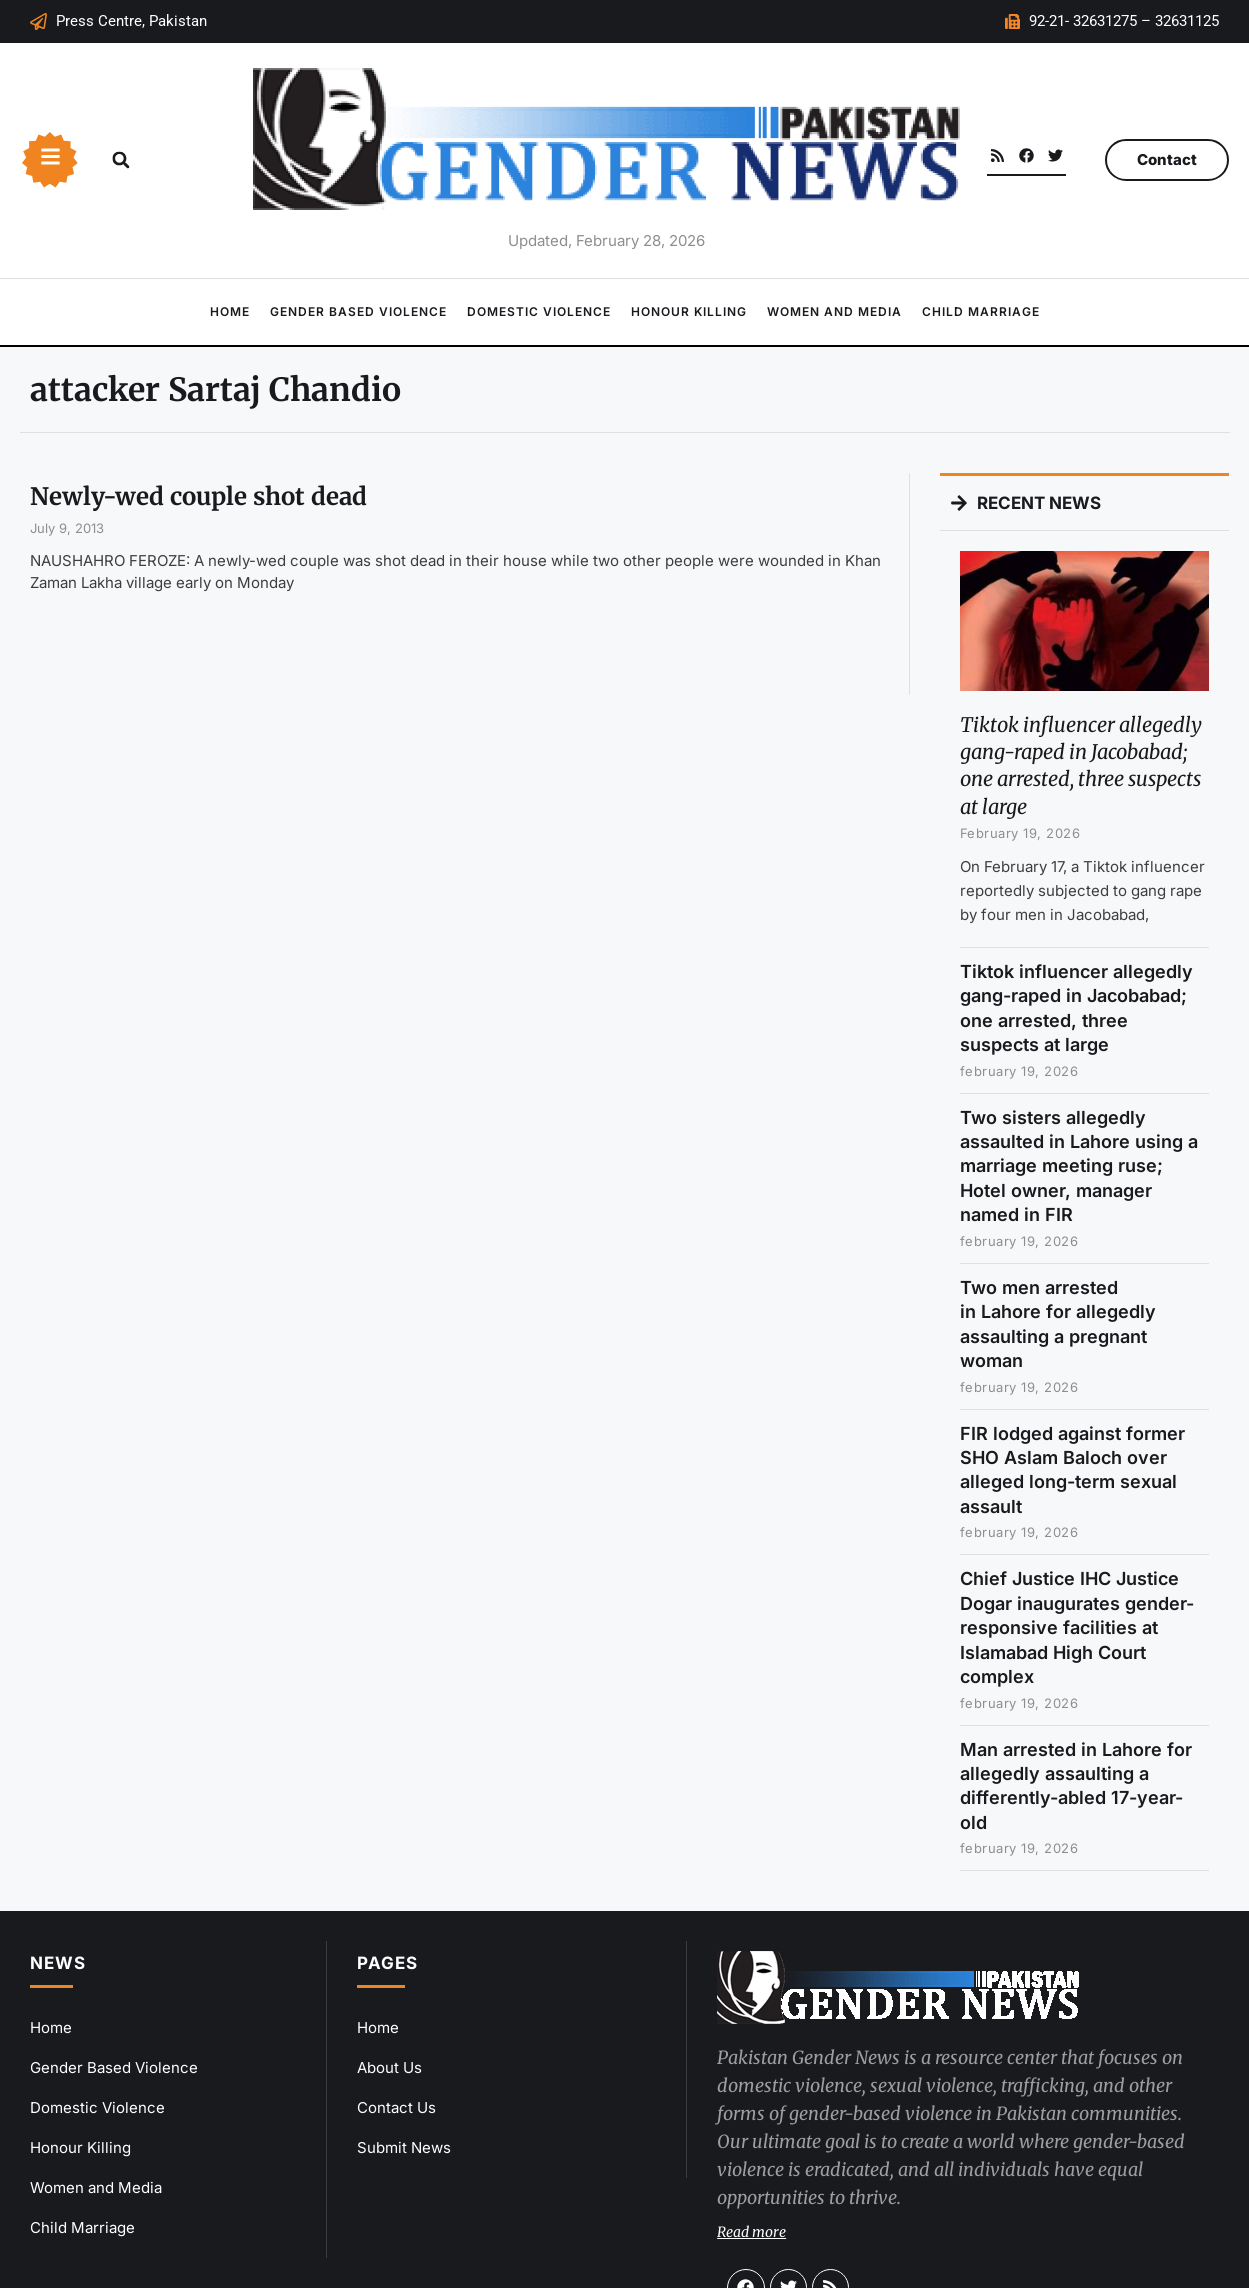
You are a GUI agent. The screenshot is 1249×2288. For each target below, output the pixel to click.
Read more (751, 2232)
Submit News (404, 2147)
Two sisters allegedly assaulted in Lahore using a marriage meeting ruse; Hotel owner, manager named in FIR (1079, 1166)
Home (230, 311)
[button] (121, 160)
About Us (389, 2067)
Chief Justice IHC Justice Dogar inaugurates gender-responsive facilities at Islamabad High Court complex (1077, 1627)
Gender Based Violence (358, 311)
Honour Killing (689, 311)
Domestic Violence (539, 311)
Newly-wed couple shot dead (198, 496)
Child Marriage (981, 311)
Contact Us (396, 2107)
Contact (1167, 159)
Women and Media (834, 311)
